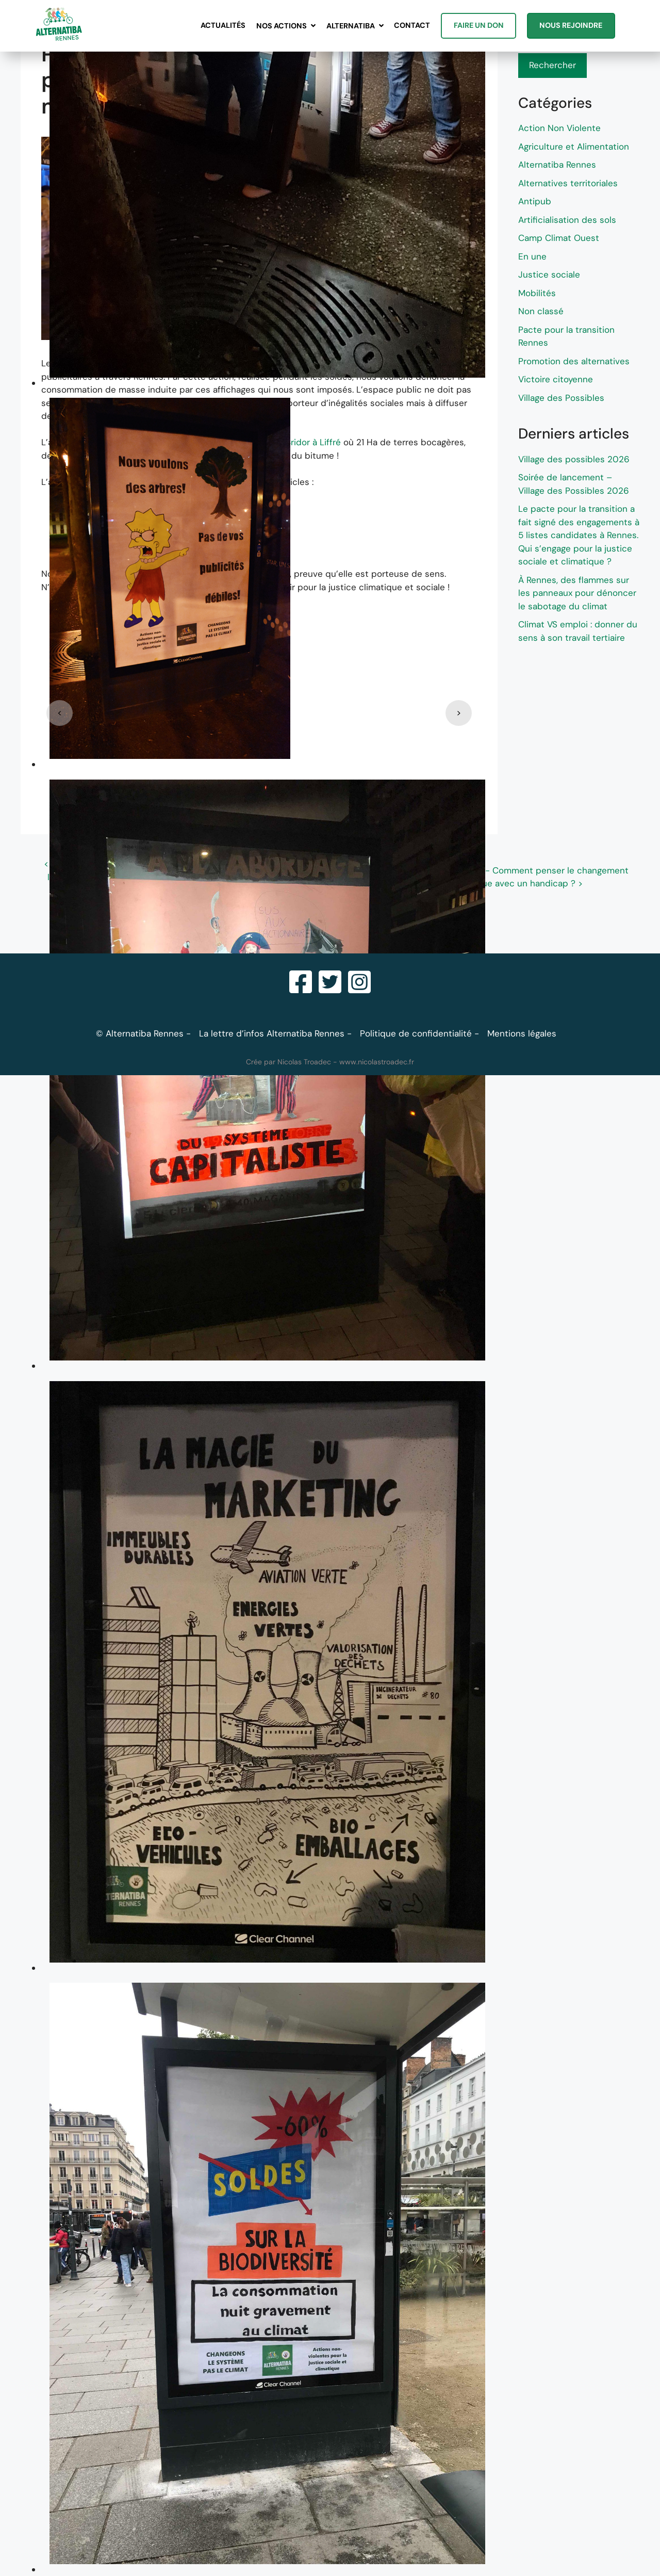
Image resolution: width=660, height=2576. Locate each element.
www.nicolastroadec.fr (376, 1061)
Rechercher (552, 65)
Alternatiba (350, 25)
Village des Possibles (561, 397)
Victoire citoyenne (555, 379)
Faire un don (479, 25)
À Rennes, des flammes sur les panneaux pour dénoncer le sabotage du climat (577, 593)
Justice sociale (549, 274)
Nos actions (281, 25)
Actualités (223, 25)
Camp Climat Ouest (558, 238)
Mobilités (537, 293)
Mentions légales (521, 1033)
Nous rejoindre (570, 25)
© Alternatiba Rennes (140, 1033)
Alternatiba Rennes (557, 164)
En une (532, 256)
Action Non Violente (559, 128)
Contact (412, 25)
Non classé (541, 311)
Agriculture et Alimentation (573, 146)
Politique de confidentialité (416, 1033)
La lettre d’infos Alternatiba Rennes (271, 1033)
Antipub (534, 201)
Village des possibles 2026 (574, 459)
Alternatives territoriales (568, 183)
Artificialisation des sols (567, 219)
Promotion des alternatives (574, 361)
